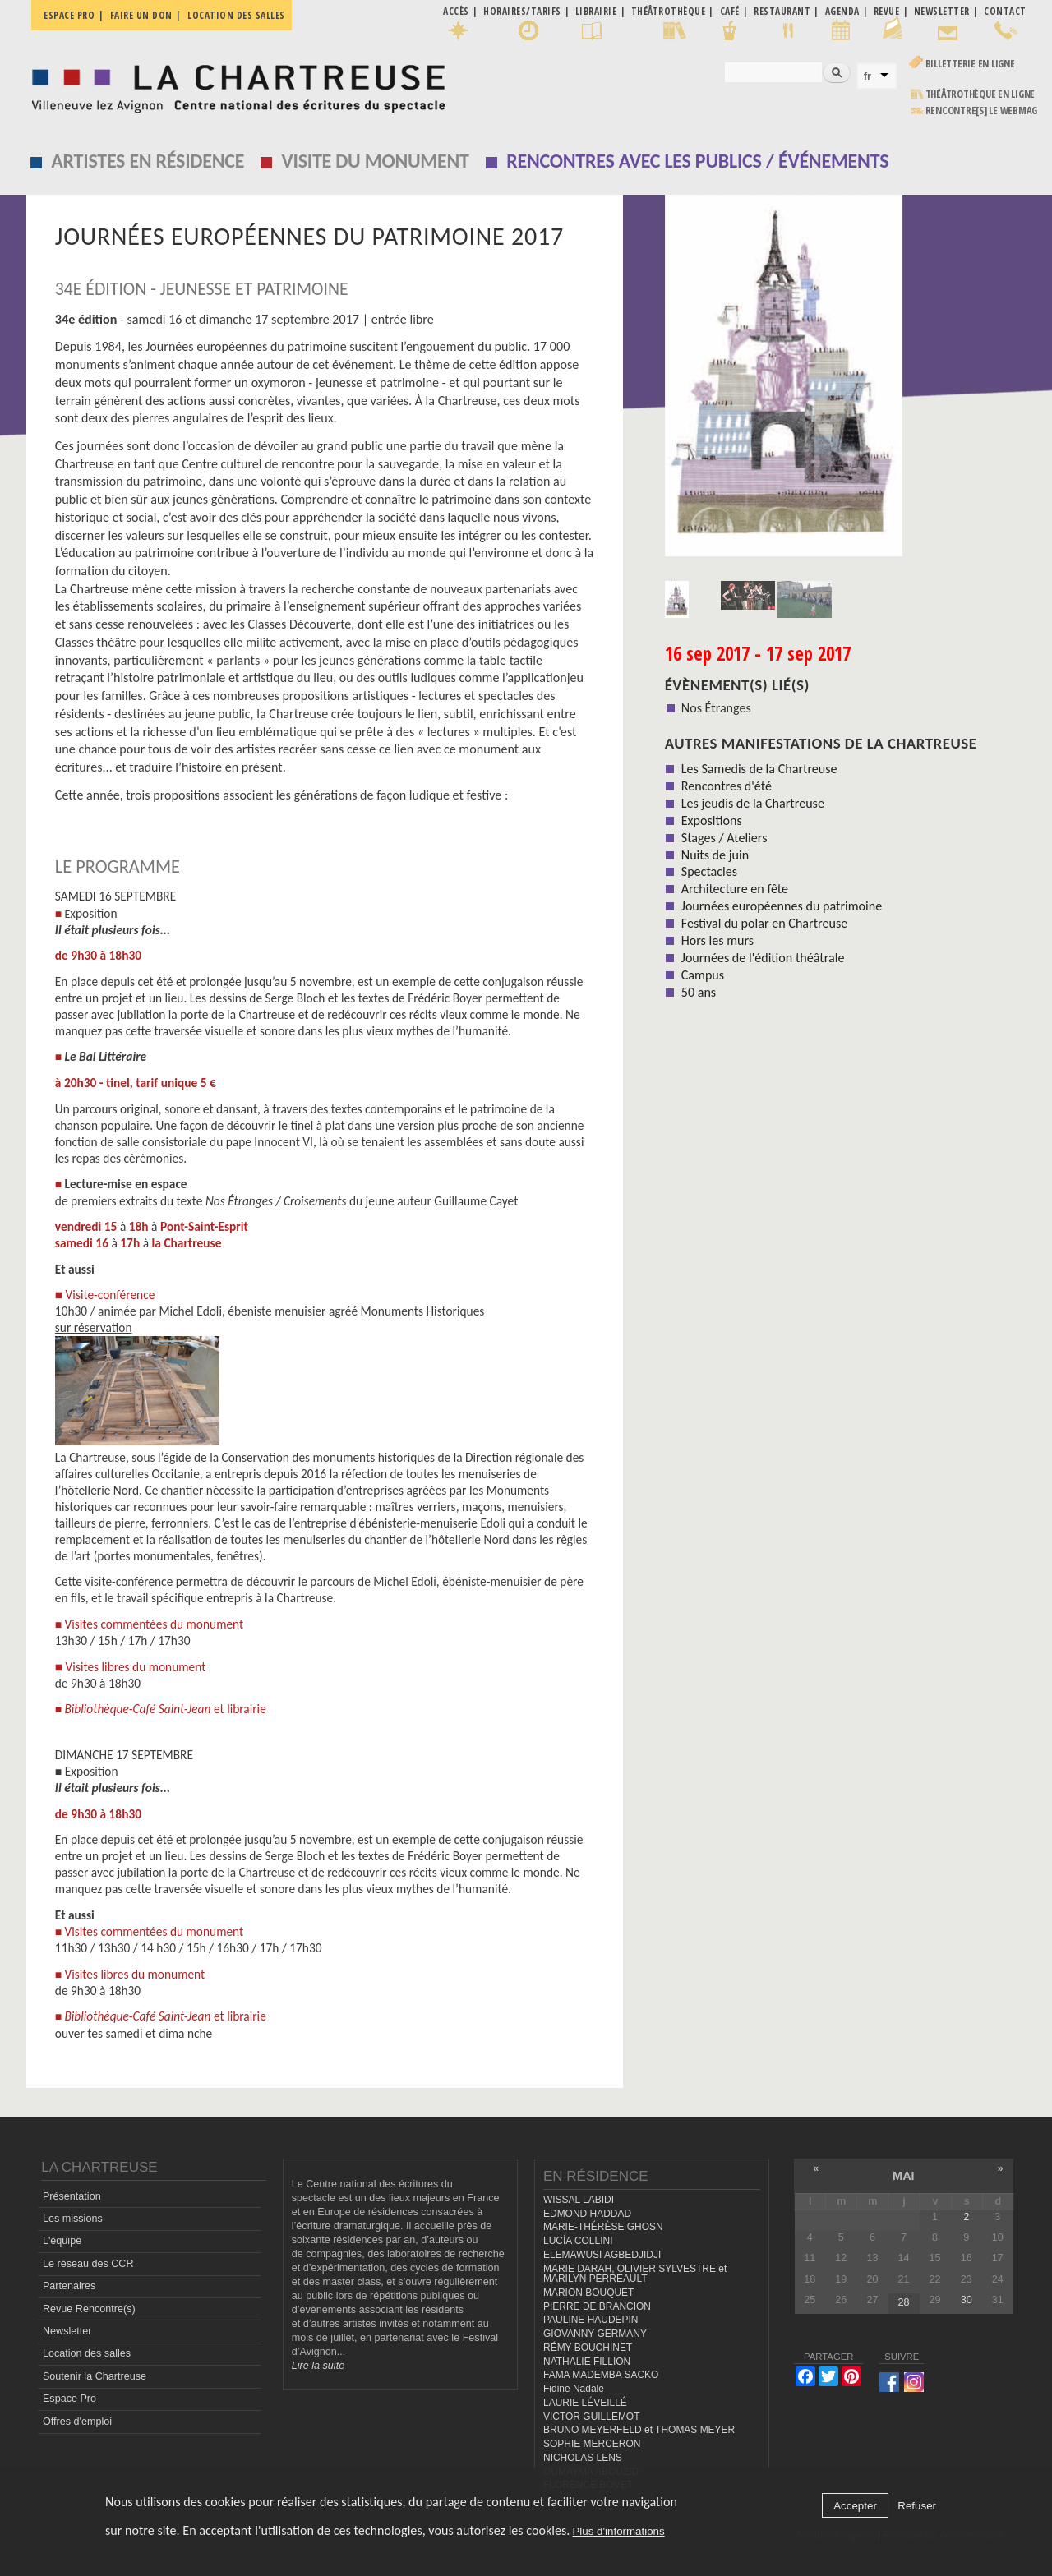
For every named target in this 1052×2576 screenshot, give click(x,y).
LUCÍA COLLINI (577, 2241)
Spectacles (709, 871)
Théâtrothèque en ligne (980, 94)
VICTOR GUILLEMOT (591, 2416)
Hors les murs (717, 940)
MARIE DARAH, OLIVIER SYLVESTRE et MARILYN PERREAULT (635, 2274)
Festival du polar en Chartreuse (764, 923)
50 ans (698, 992)
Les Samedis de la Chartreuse (759, 768)
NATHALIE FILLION (586, 2361)
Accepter (855, 2506)
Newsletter (67, 2331)
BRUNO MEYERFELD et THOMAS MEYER (639, 2429)
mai (904, 2175)
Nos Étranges (716, 708)
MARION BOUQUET (588, 2292)
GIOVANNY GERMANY (595, 2333)
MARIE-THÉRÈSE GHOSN (603, 2227)
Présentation (72, 2196)
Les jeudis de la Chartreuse (752, 803)
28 (904, 2302)
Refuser (916, 2506)
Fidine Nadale (573, 2388)
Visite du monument (375, 161)
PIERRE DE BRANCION (597, 2306)
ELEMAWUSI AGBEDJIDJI (602, 2254)
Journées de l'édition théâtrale (763, 957)
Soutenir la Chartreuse (94, 2376)
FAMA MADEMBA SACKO (600, 2374)
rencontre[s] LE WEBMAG (981, 111)
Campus (702, 975)
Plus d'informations (618, 2531)
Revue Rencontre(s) (89, 2309)
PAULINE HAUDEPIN (591, 2319)
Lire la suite (318, 2365)
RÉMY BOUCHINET (587, 2347)
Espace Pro (69, 2398)
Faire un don (141, 15)
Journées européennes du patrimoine (781, 906)
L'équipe (62, 2241)
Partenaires (69, 2286)
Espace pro (69, 15)
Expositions (711, 820)
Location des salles (236, 15)
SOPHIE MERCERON (591, 2443)
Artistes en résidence (147, 161)
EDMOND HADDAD (587, 2213)
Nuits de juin (715, 855)
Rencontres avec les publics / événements (697, 161)
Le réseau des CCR (88, 2264)
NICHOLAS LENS (582, 2457)
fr (868, 76)
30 (966, 2300)
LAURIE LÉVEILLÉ (585, 2402)
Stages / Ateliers (724, 838)
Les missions (73, 2218)
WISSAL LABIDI (578, 2199)
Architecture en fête (734, 888)
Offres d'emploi (77, 2421)
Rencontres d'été (726, 786)
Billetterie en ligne (970, 64)
